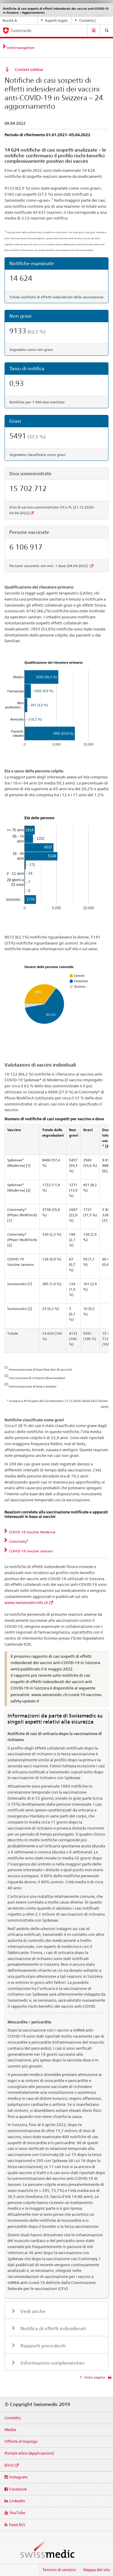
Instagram (18, 2477)
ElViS (9, 2465)
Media (10, 2429)
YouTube (17, 2512)
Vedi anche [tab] (32, 2311)
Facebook (18, 2489)
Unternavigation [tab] (20, 47)
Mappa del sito (96, 2569)
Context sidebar (29, 69)
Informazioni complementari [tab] (51, 2363)
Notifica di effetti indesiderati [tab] (52, 2328)
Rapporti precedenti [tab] (42, 2346)
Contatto (13, 2417)
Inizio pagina (94, 2377)
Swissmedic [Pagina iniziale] (21, 30)
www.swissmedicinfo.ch (26, 1602)
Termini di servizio (59, 2569)
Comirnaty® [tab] (18, 1541)
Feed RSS (17, 2524)
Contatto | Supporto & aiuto (89, 20)
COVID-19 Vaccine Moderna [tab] (31, 1532)
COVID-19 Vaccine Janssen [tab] (30, 1551)
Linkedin (17, 2500)
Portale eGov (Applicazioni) (29, 2453)
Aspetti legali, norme (54, 20)
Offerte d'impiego (21, 2441)
